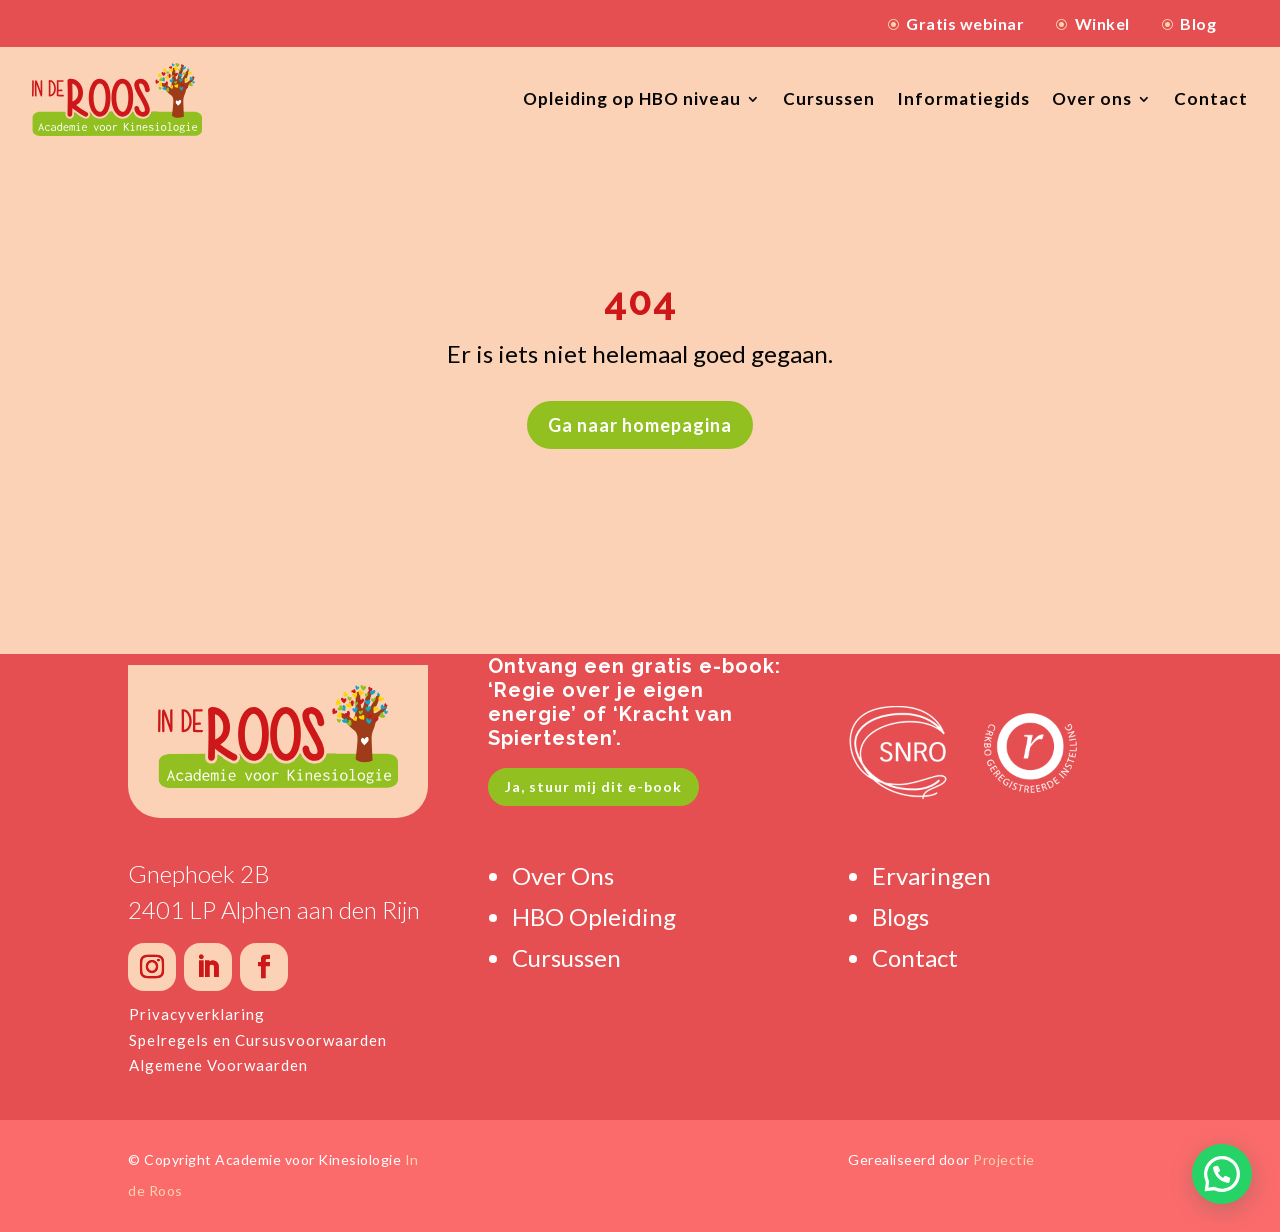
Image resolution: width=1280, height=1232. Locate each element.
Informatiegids (963, 98)
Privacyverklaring (197, 1014)
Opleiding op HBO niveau (632, 98)
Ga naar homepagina (640, 425)
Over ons (1092, 98)
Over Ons (563, 875)
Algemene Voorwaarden (218, 1065)
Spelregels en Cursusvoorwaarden (258, 1040)
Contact (1211, 98)
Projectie (1004, 1159)
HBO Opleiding (594, 916)
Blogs (900, 916)
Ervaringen (931, 875)
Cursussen (829, 98)
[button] (1222, 1174)
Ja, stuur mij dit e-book (593, 786)
